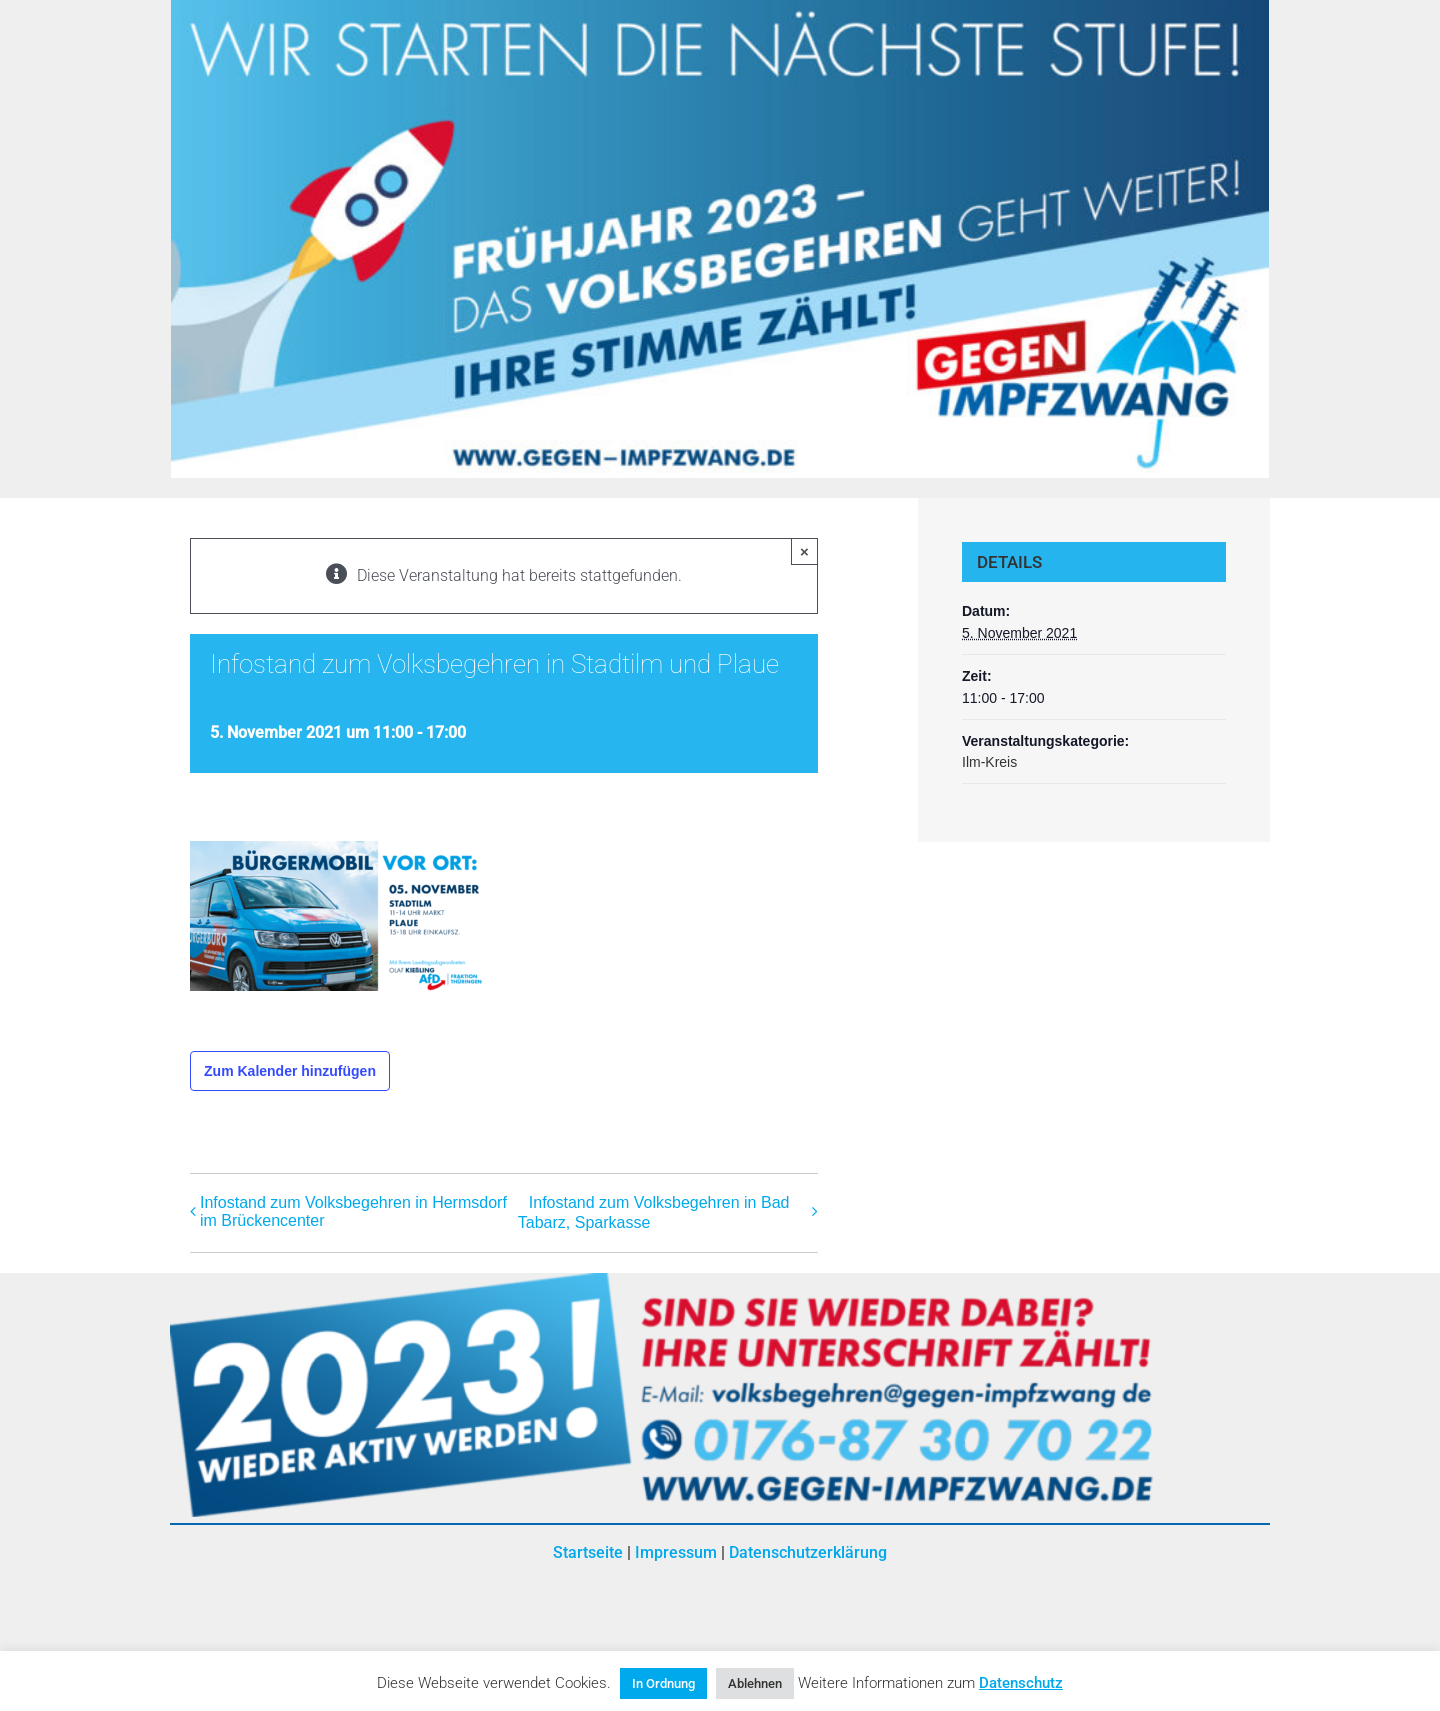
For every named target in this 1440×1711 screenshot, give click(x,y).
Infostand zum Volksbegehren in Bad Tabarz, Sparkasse (654, 1213)
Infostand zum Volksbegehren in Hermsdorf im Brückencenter (353, 1211)
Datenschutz (1021, 1683)
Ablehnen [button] (755, 1683)
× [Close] (804, 551)
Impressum (676, 1552)
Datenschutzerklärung (808, 1552)
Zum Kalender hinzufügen (290, 1071)
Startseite (588, 1552)
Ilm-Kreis (989, 762)
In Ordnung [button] (663, 1683)
